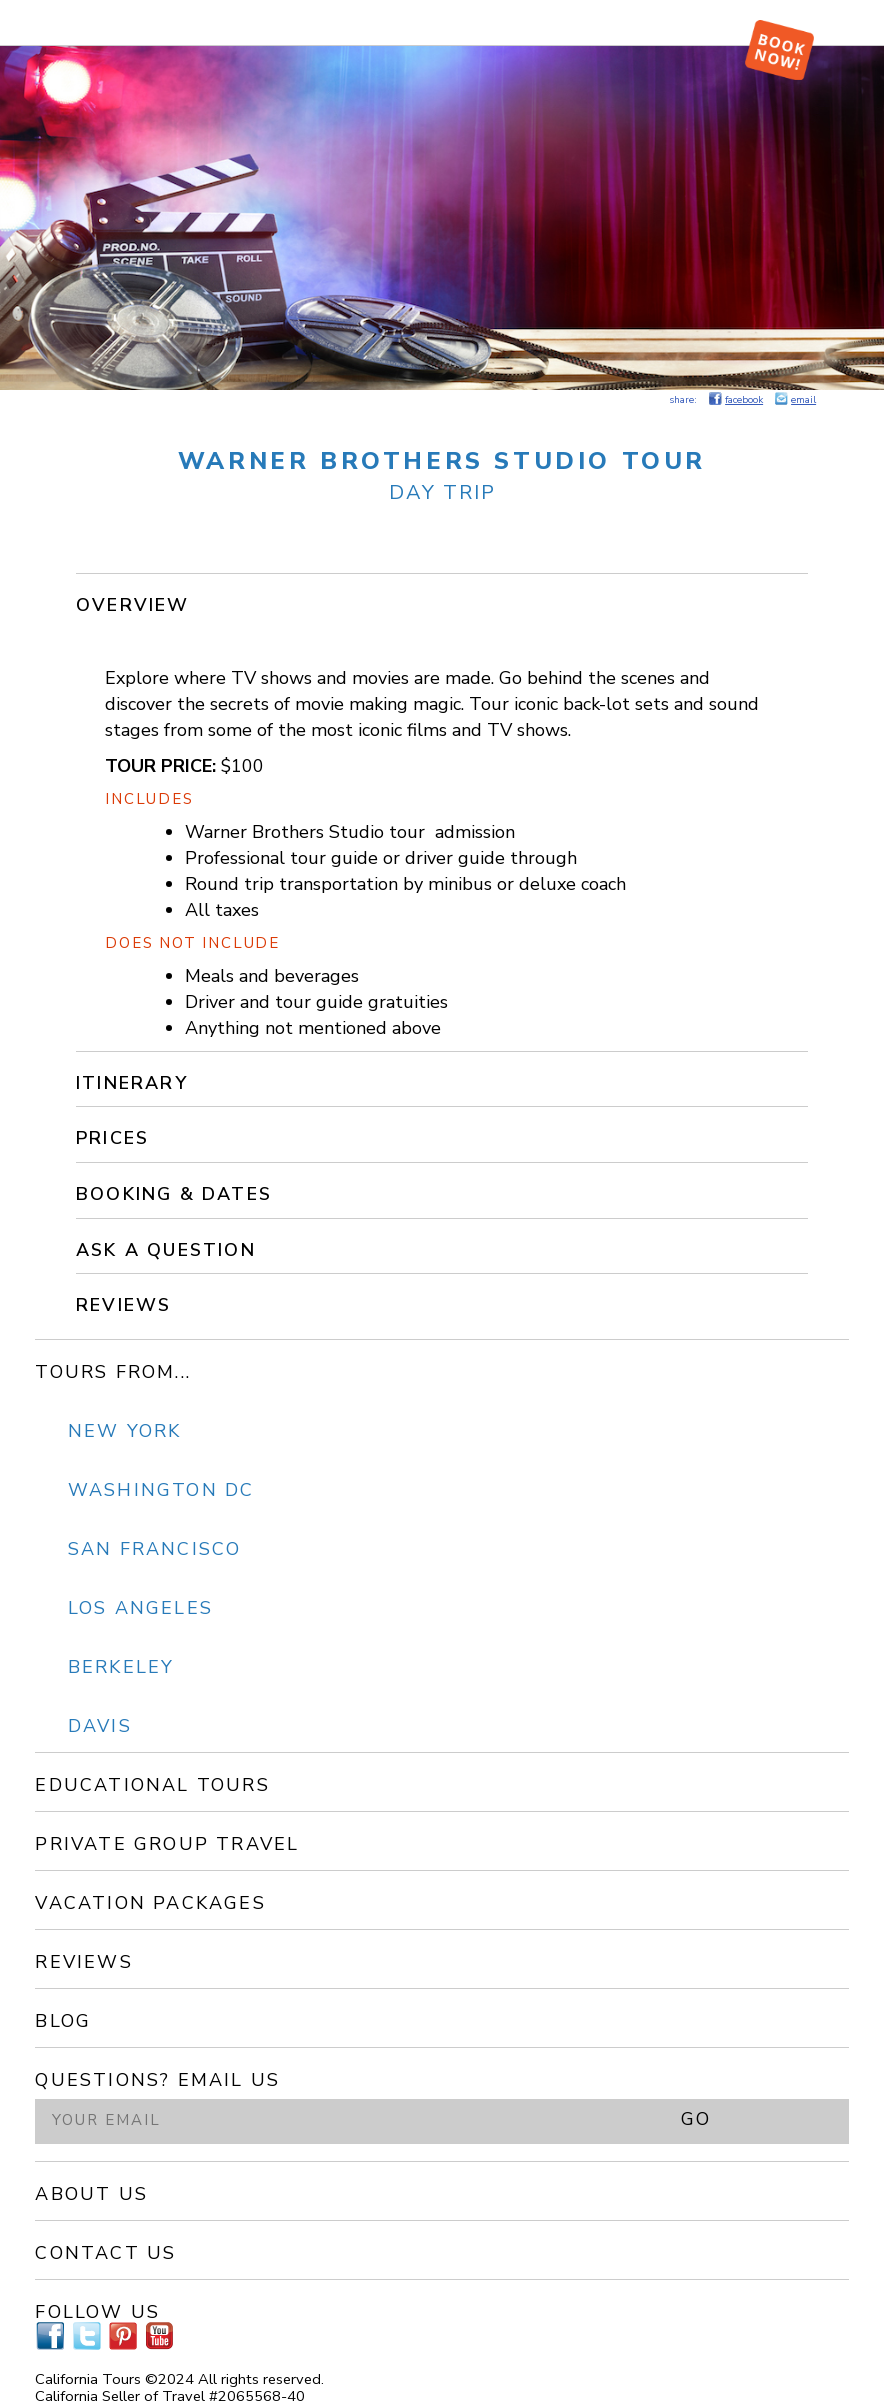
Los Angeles (140, 1608)
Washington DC (161, 1490)
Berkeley (121, 1667)
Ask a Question (166, 1250)
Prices (112, 1138)
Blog (63, 2021)
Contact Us (105, 2253)
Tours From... (113, 1372)
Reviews (123, 1305)
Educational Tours (152, 1785)
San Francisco (155, 1549)
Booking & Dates (174, 1194)
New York (125, 1431)
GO (696, 2119)
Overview (133, 605)
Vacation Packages (150, 1903)
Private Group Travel (167, 1844)
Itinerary (132, 1083)
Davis (100, 1726)
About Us (91, 2194)
